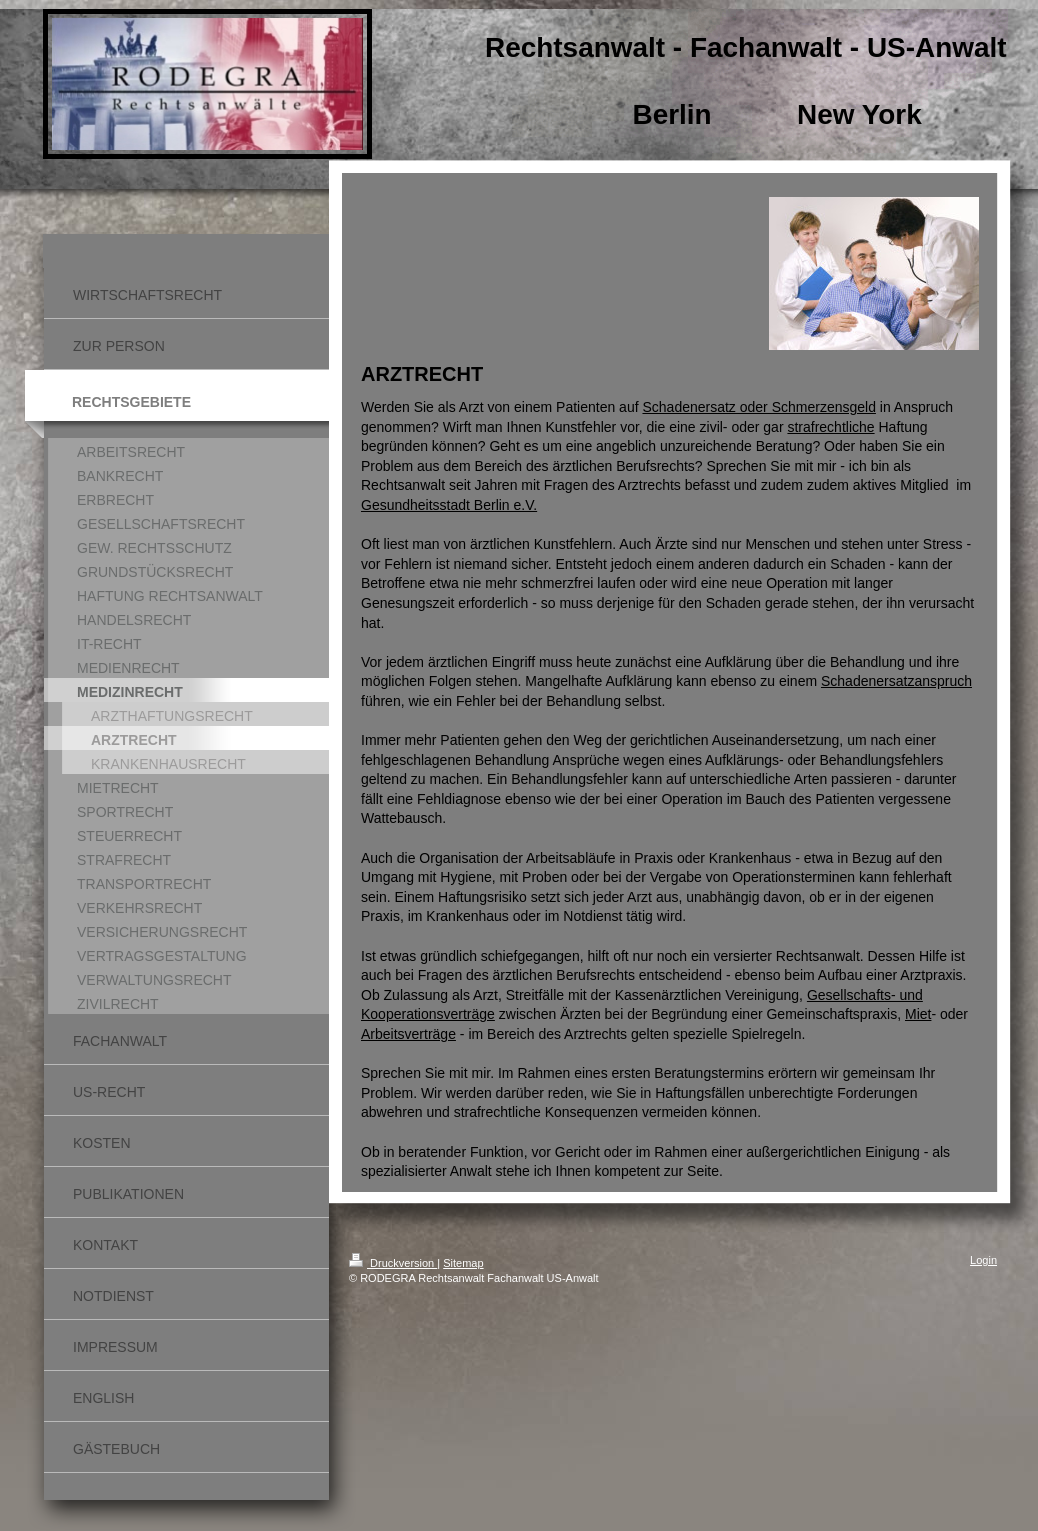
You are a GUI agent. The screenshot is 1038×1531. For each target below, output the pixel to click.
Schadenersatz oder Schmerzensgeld (758, 407)
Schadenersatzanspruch (896, 681)
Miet (918, 1014)
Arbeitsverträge (408, 1034)
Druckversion (393, 1263)
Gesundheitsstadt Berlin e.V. (449, 505)
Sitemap (463, 1263)
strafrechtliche (830, 427)
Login (983, 1260)
